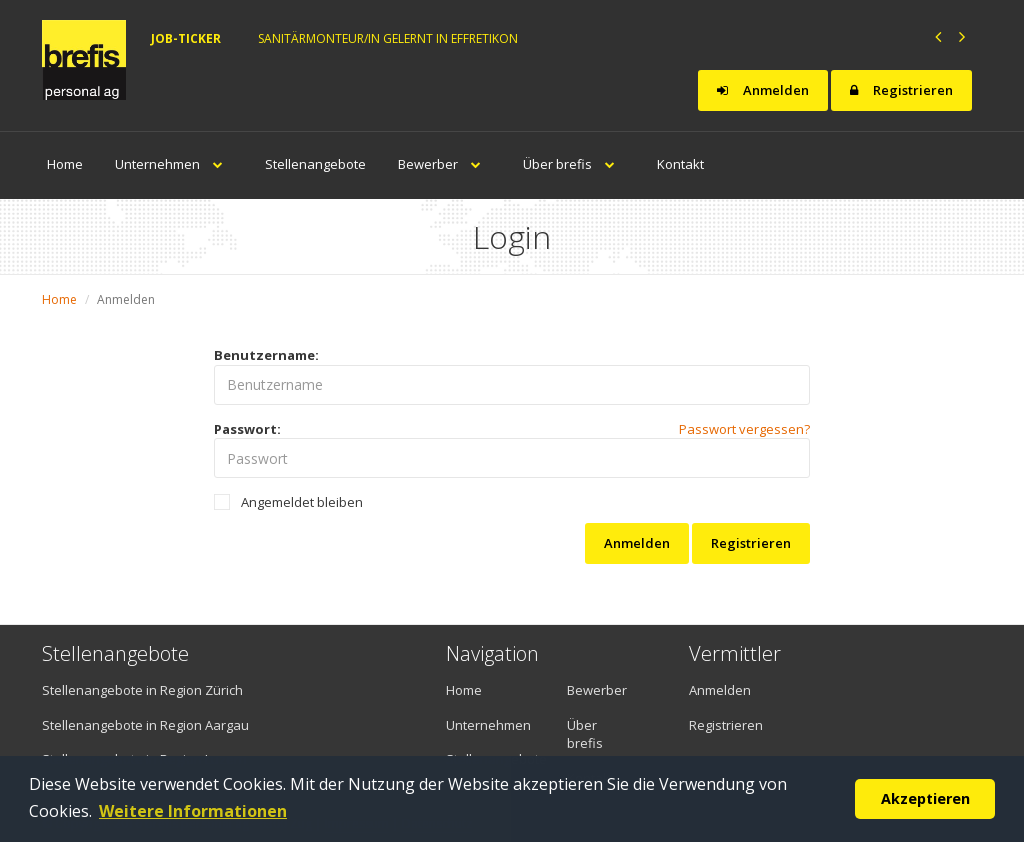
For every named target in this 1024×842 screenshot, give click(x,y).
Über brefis (574, 164)
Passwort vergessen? (744, 429)
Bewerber (444, 164)
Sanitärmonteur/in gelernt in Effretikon (388, 38)
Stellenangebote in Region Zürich (142, 690)
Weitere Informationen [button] (193, 811)
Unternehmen (174, 164)
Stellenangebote (315, 164)
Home (65, 164)
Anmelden (763, 90)
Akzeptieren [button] (925, 798)
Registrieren (901, 90)
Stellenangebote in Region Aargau (145, 725)
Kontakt (680, 164)
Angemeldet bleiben (288, 502)
